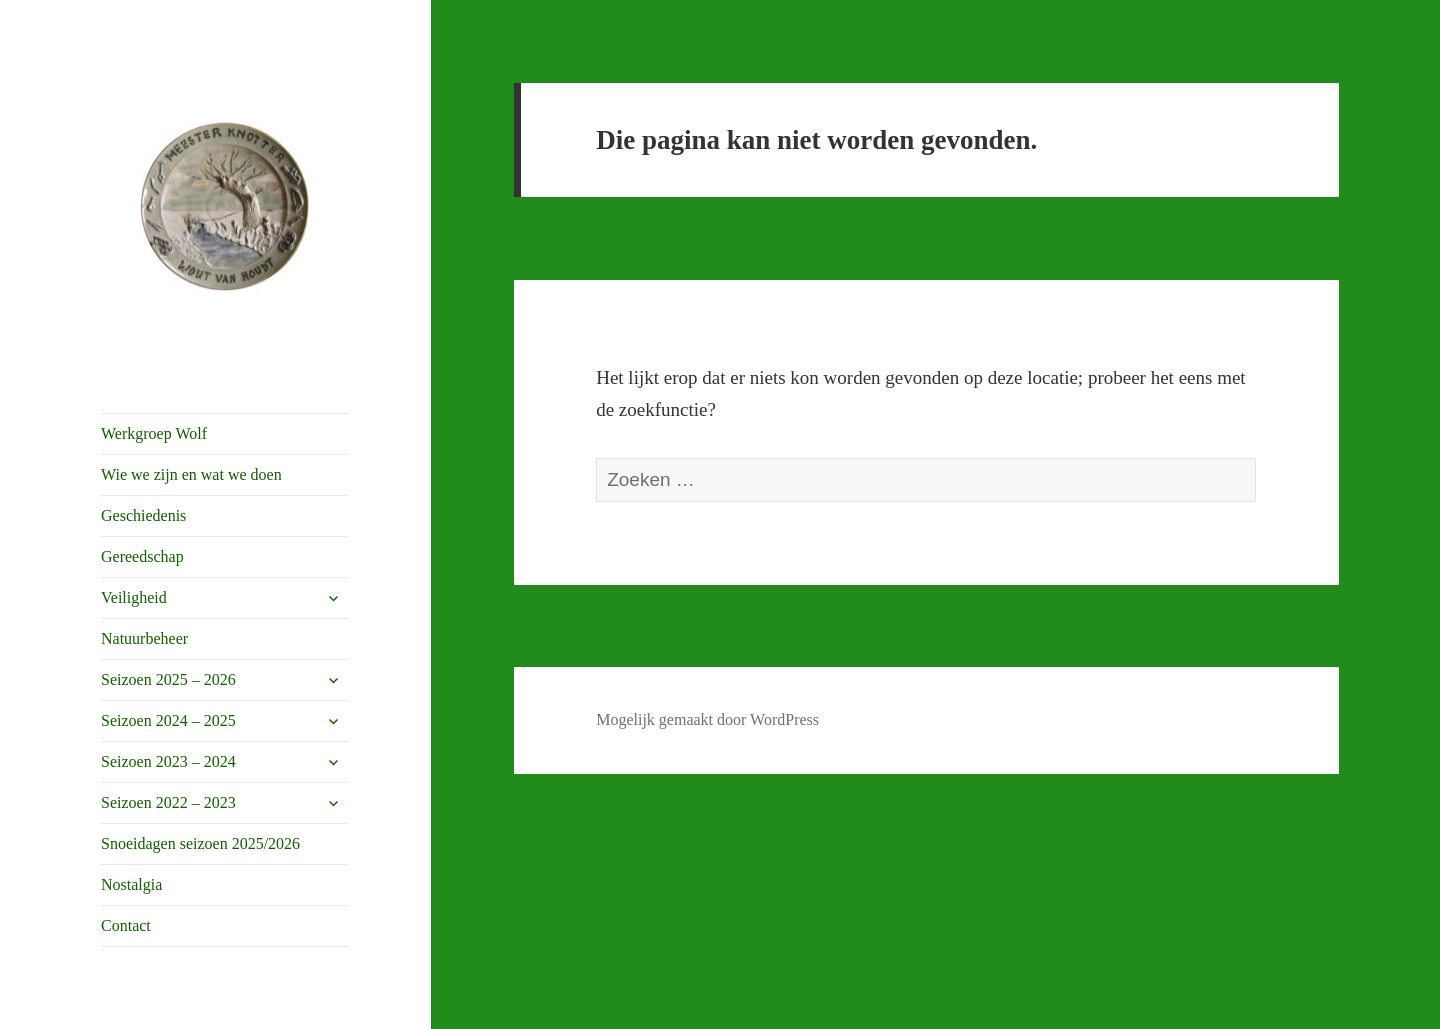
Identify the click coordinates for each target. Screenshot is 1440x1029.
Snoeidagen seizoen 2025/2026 (200, 843)
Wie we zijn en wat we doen (191, 474)
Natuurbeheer (144, 638)
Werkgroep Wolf (154, 433)
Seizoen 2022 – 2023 (168, 802)
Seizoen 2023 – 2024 (168, 761)
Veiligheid (134, 597)
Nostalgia (131, 884)
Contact (126, 925)
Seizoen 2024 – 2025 (168, 720)
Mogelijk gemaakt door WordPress (707, 719)
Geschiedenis (143, 515)
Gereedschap (142, 556)
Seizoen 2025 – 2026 (168, 679)
